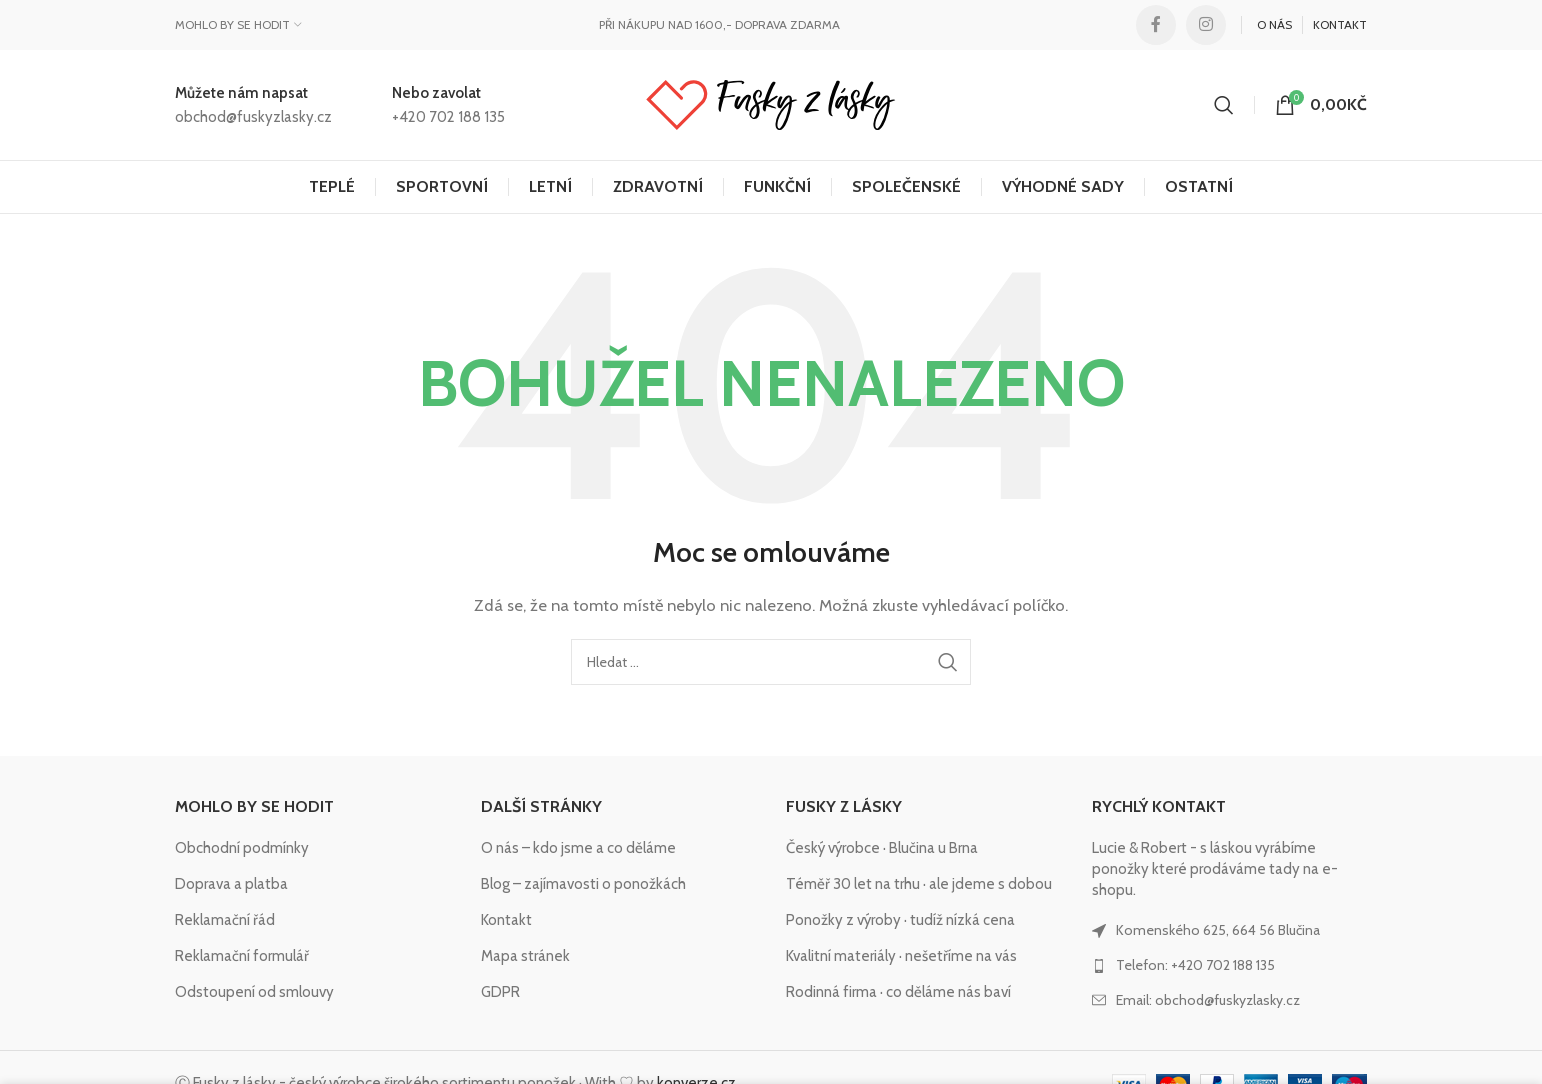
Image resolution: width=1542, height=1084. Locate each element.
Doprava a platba (231, 884)
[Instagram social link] (1206, 25)
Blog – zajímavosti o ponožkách (583, 884)
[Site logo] (771, 104)
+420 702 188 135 (448, 117)
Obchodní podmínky (242, 848)
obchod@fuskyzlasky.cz (253, 117)
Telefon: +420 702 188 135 (1195, 965)
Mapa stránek (525, 956)
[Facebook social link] (1156, 25)
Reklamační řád (225, 920)
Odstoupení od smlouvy (254, 992)
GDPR (500, 992)
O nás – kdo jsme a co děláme (578, 848)
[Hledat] (1224, 105)
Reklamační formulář (242, 956)
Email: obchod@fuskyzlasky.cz (1208, 1000)
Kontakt (506, 920)
